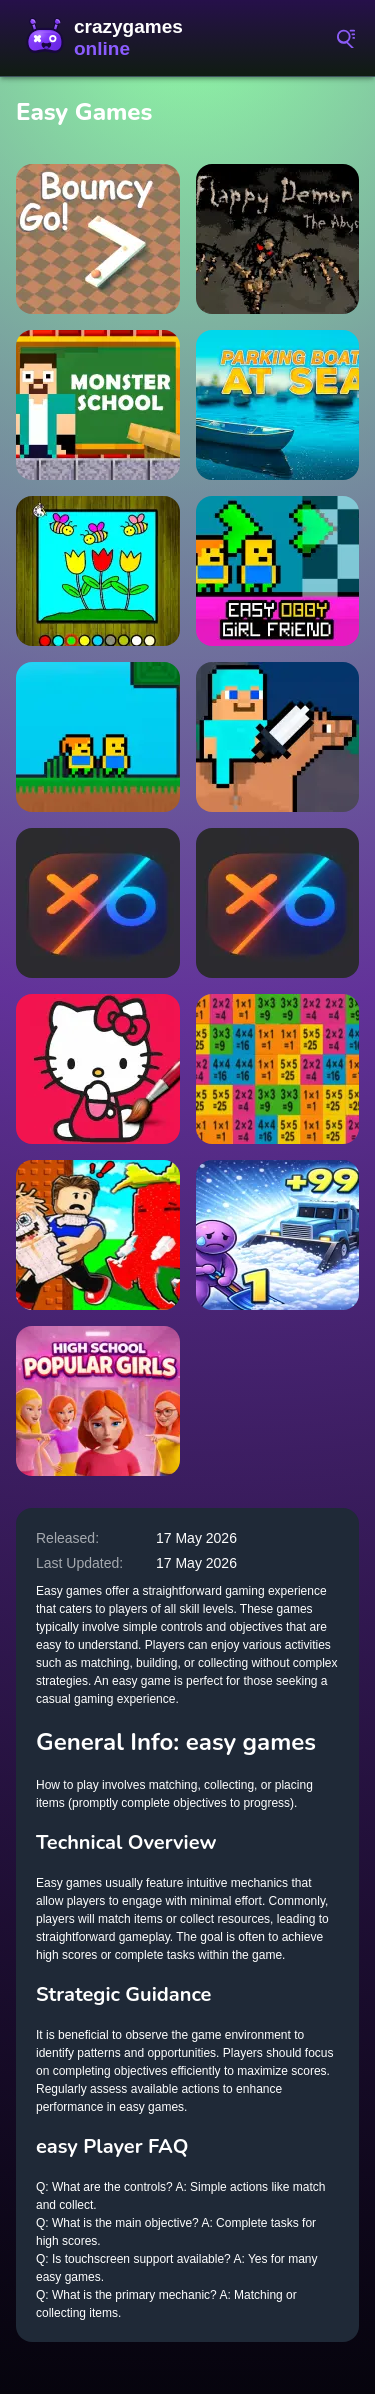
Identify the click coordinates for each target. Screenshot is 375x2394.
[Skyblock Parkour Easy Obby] (98, 737)
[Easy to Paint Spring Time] (98, 571)
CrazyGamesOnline (110, 38)
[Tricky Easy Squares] (278, 1069)
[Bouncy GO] (98, 239)
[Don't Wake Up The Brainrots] (98, 1235)
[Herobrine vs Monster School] (98, 405)
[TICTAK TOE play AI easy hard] (278, 903)
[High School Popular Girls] (98, 1401)
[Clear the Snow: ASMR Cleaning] (278, 1235)
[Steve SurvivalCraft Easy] (278, 737)
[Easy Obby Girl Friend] (278, 571)
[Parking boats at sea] (278, 405)
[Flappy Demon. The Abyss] (278, 239)
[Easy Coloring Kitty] (98, 1069)
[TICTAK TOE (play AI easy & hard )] (98, 903)
